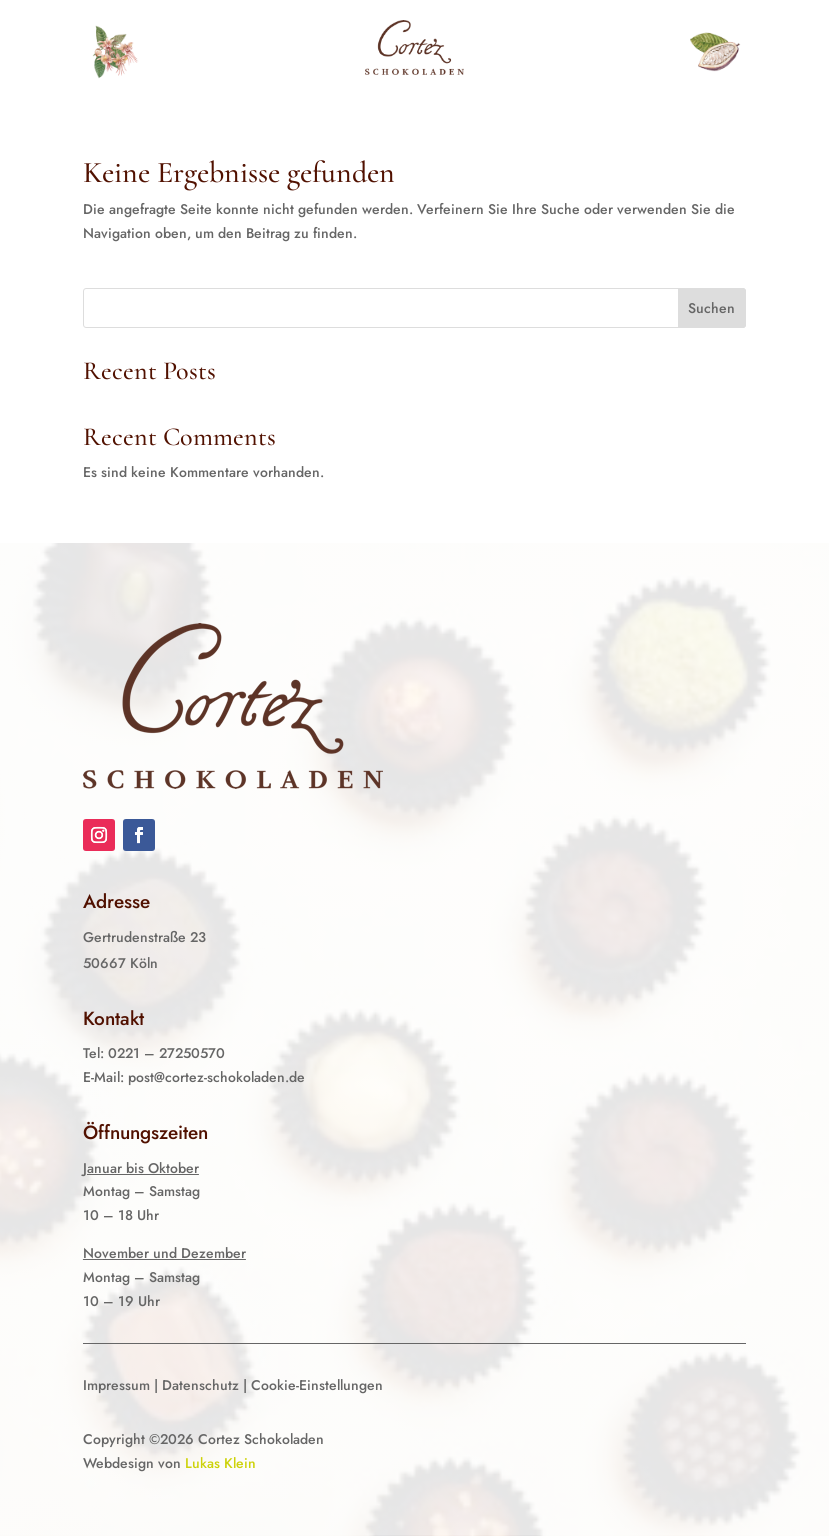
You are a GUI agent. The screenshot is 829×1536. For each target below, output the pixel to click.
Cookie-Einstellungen (317, 1385)
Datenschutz (200, 1385)
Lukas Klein (220, 1463)
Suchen (711, 308)
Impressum (116, 1385)
